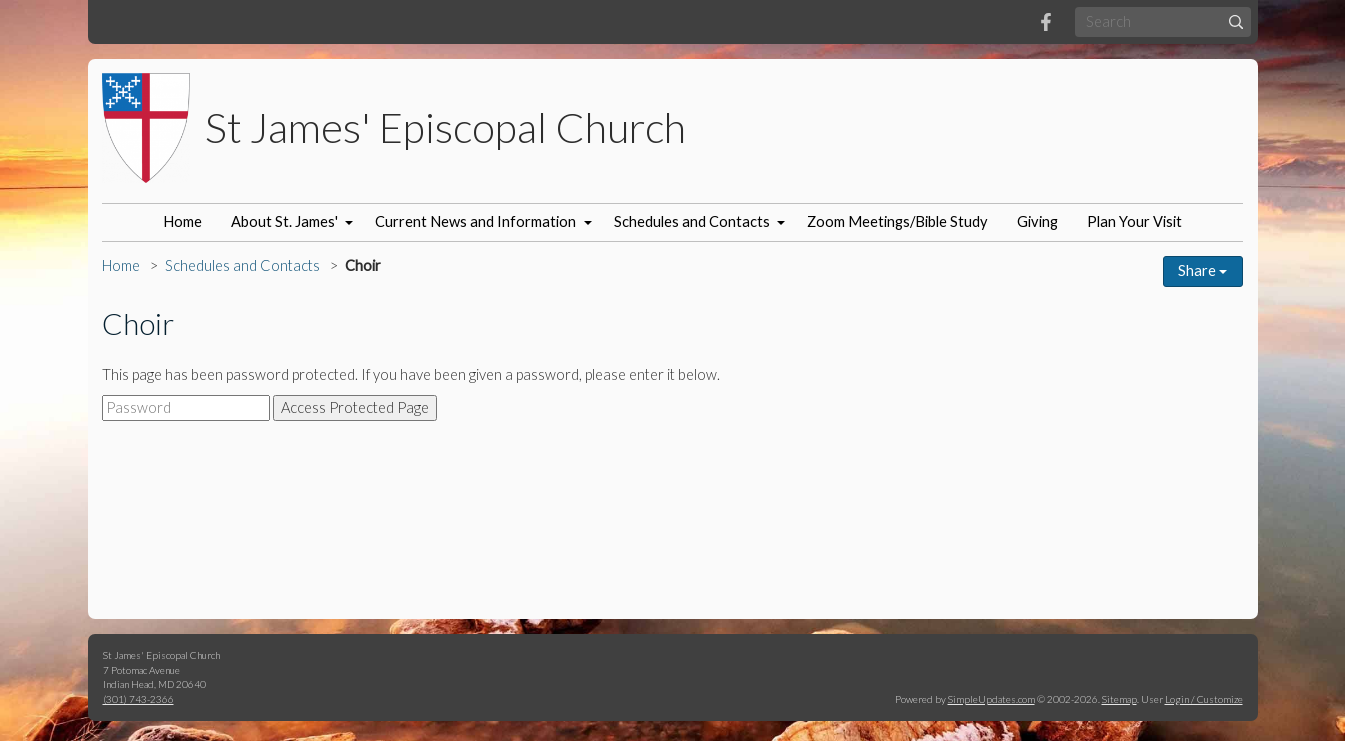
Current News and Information (475, 221)
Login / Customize (1204, 699)
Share (1202, 270)
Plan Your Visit (1134, 221)
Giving (1037, 221)
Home (182, 221)
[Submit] (1235, 21)
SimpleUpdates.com (991, 699)
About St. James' (284, 221)
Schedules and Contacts (692, 221)
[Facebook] (1046, 22)
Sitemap (1119, 699)
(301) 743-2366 (138, 699)
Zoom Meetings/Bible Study (897, 221)
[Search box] (1163, 21)
